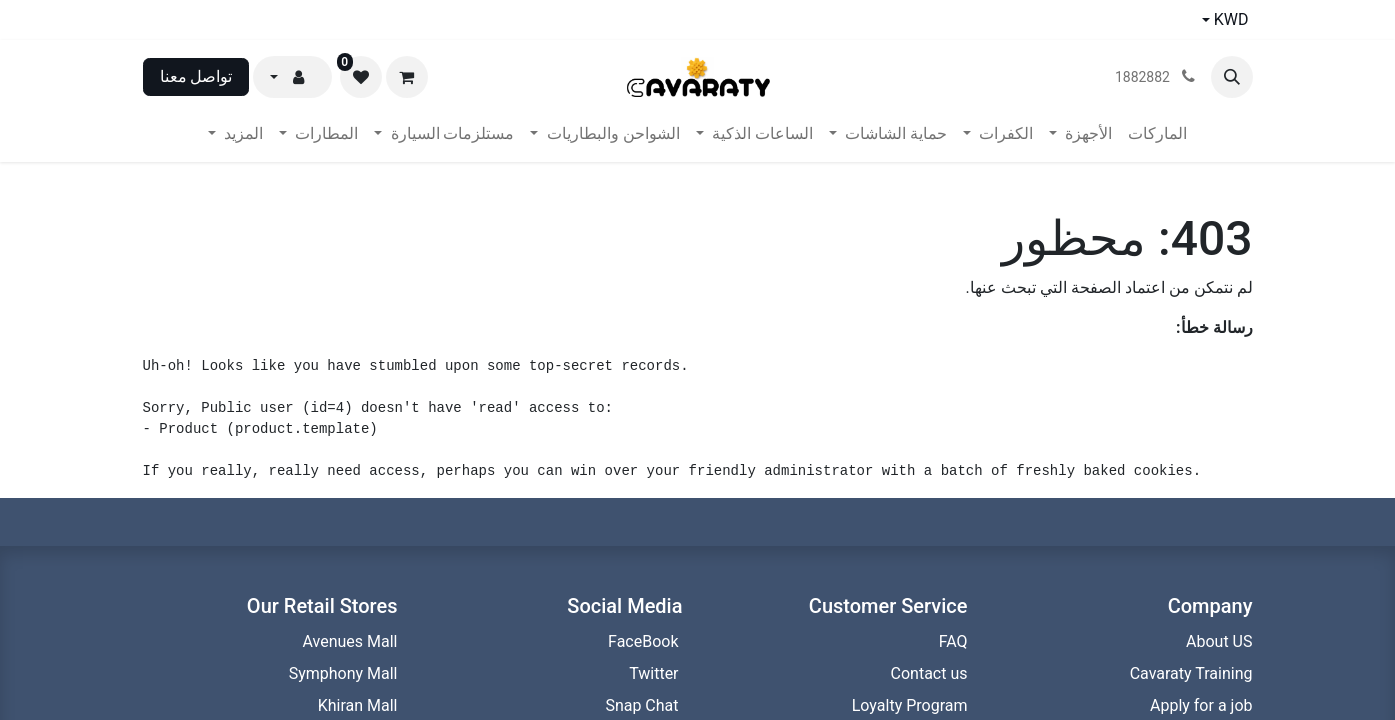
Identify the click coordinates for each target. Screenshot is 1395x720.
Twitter (655, 673)
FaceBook (645, 641)
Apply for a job (1201, 705)
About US (1219, 641)
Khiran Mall (358, 705)
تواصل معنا (196, 76)
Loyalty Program (908, 705)
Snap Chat (643, 705)
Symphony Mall (343, 673)
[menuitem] (1157, 134)
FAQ (953, 641)
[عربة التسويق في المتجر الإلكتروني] (407, 77)
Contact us (927, 673)
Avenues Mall (350, 641)
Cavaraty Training (1191, 673)
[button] (1232, 77)
